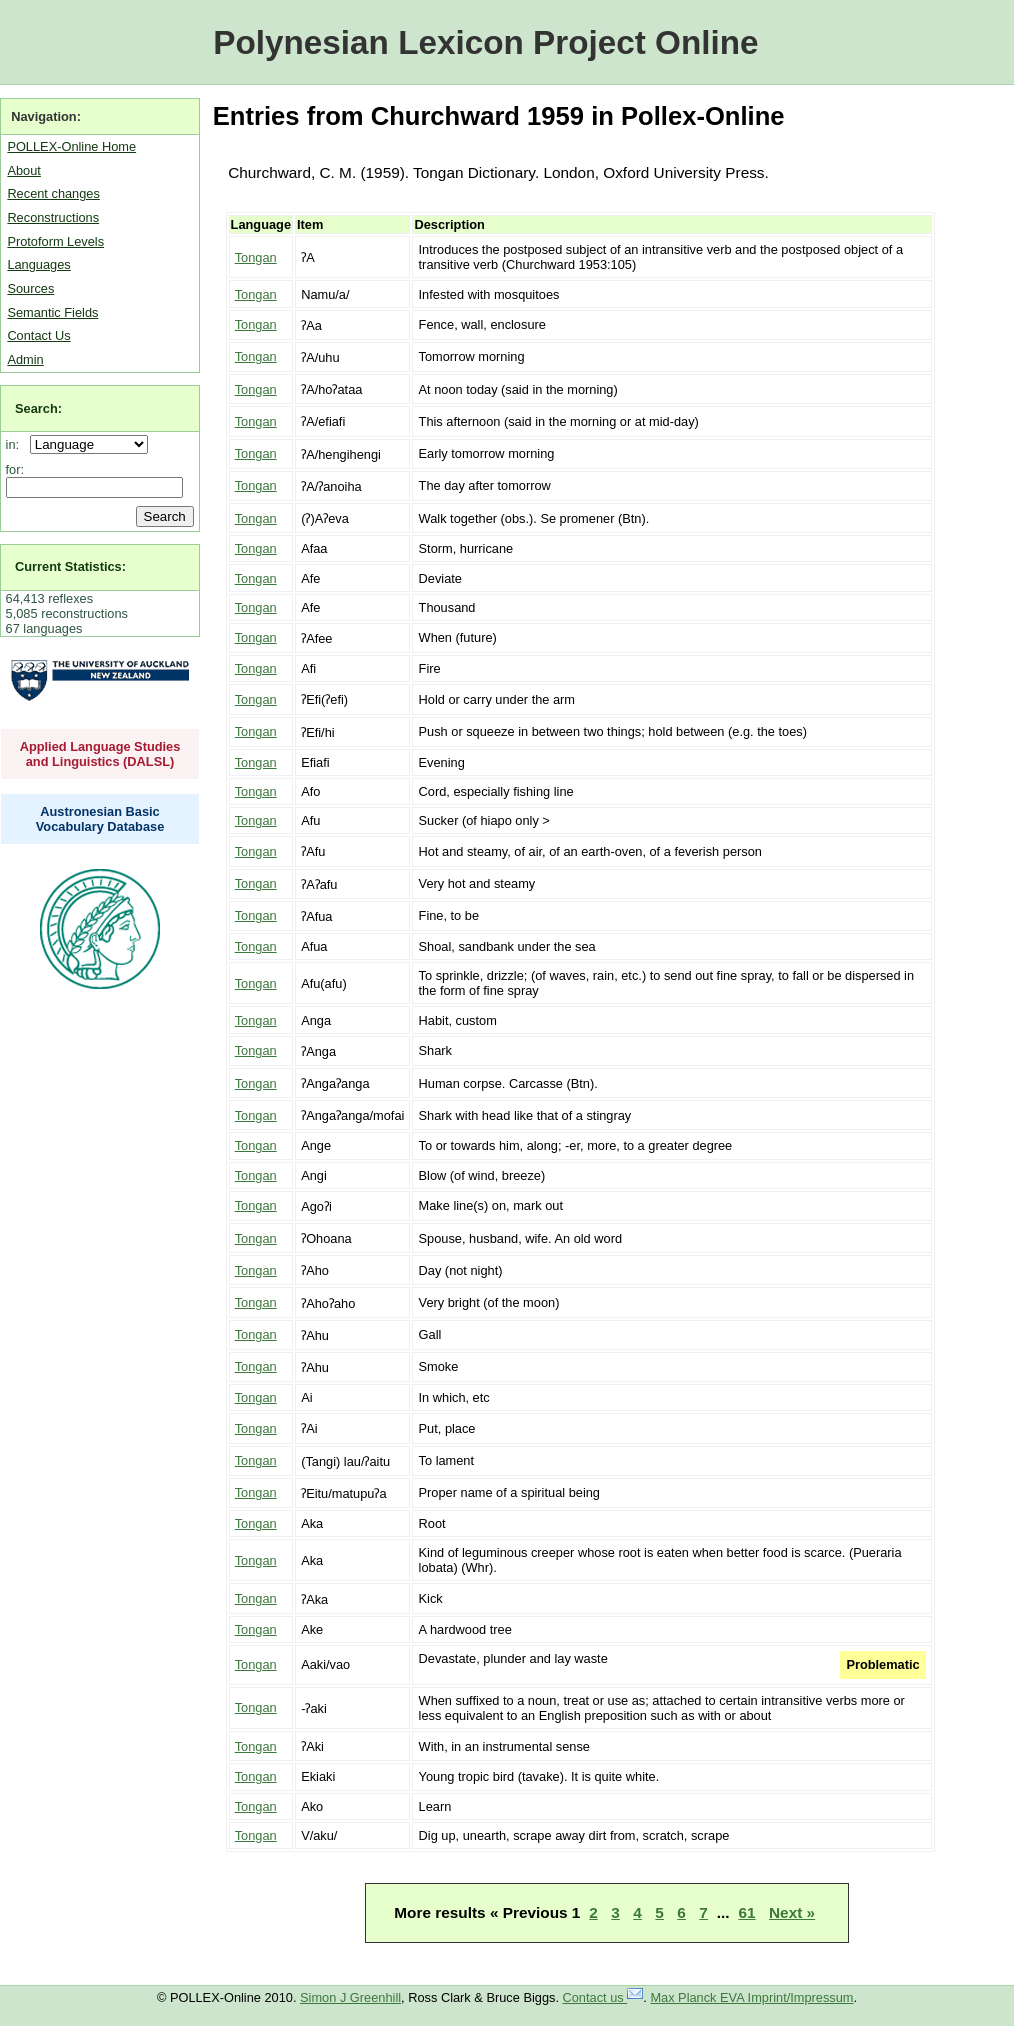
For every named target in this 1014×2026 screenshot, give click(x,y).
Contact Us (38, 335)
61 (746, 1912)
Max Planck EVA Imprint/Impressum (751, 1997)
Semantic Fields (52, 312)
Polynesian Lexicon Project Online (485, 42)
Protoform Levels (55, 241)
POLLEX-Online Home (71, 146)
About (23, 170)
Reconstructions (53, 217)
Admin (25, 359)
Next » (792, 1912)
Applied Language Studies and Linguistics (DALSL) (100, 754)
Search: (38, 408)
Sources (30, 288)
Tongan (256, 257)
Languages (38, 264)
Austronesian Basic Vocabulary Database (100, 819)
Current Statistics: (70, 566)
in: (16, 444)
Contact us (603, 1997)
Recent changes (53, 193)
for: (15, 469)
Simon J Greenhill (350, 1997)
